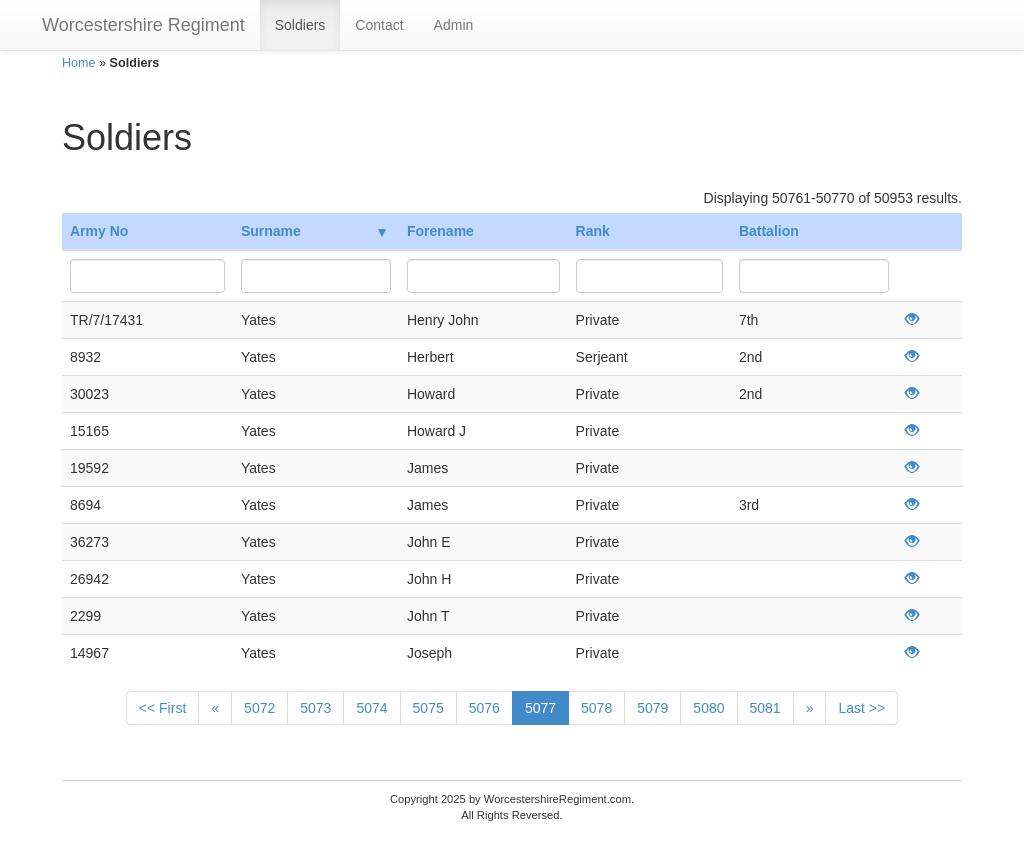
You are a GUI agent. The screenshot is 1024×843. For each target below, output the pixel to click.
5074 (371, 708)
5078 (596, 708)
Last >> (861, 708)
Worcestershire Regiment (143, 25)
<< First (162, 708)
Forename (440, 231)
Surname (313, 231)
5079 (652, 708)
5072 (259, 708)
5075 (428, 708)
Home (79, 63)
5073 (315, 708)
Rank (593, 231)
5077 (540, 708)
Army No (99, 231)
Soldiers (300, 25)
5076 (484, 708)
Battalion (769, 231)
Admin (454, 25)
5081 (765, 708)
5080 (708, 708)
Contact (379, 25)
